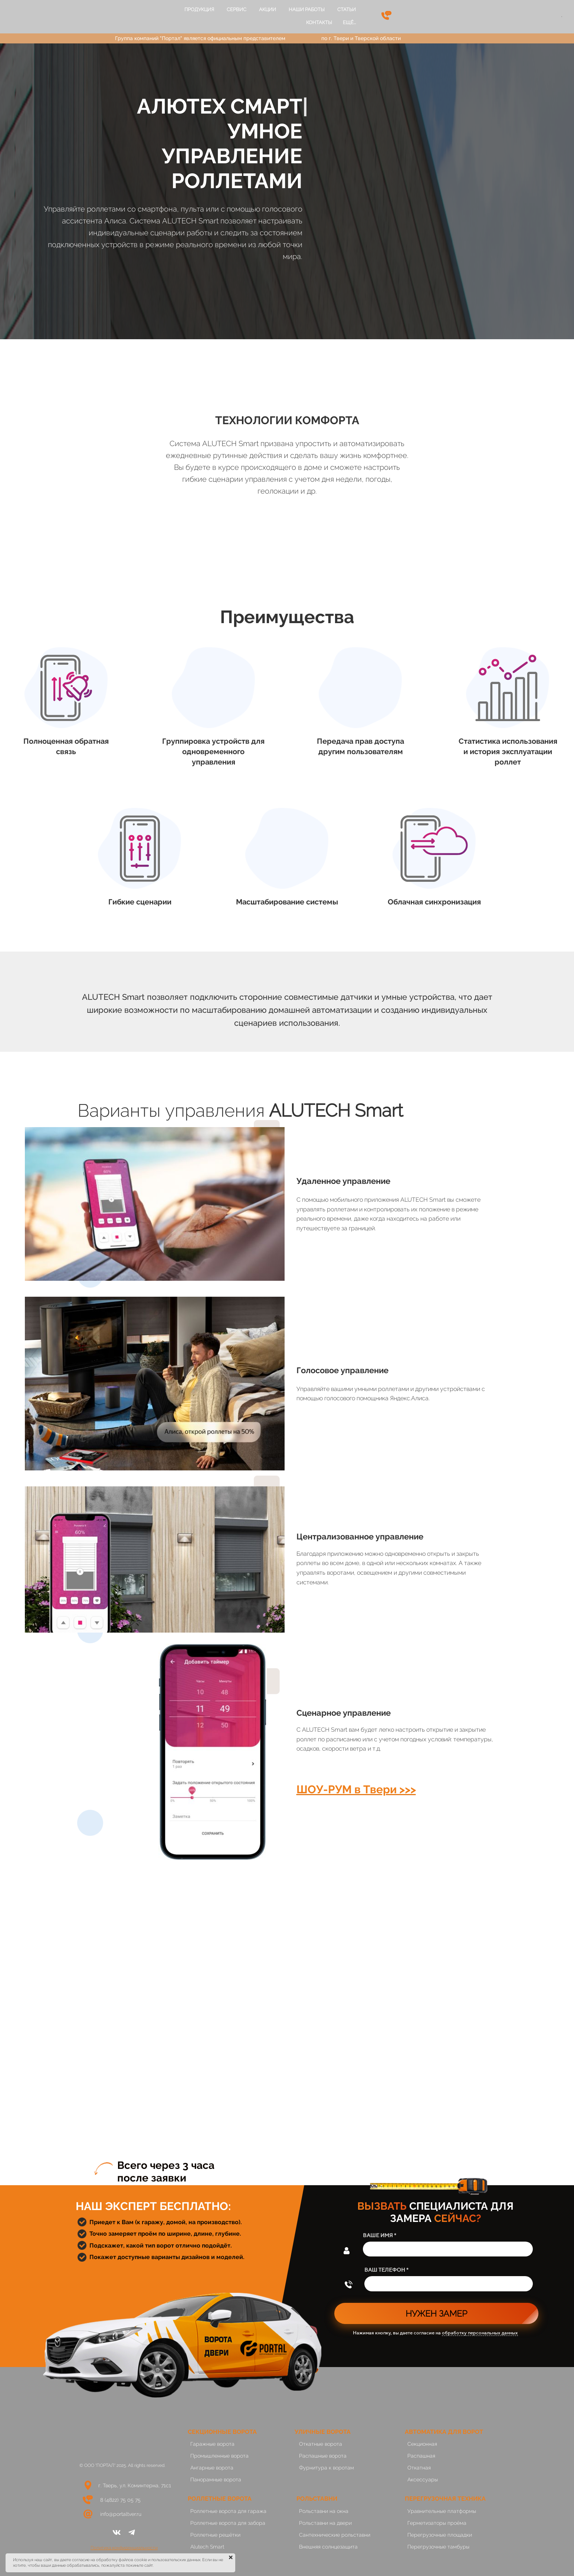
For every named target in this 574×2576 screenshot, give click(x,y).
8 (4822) (110, 2500)
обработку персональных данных (480, 2333)
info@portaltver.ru (120, 2514)
